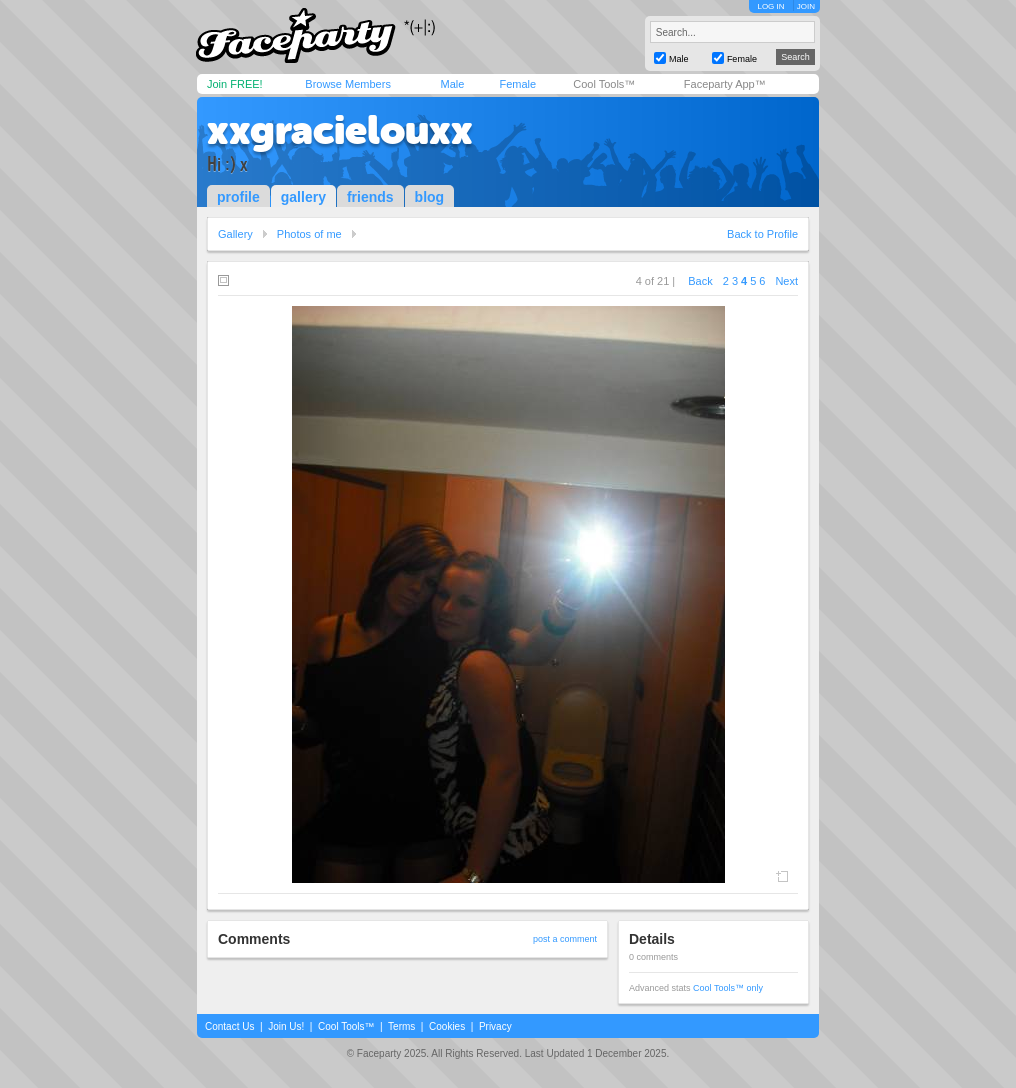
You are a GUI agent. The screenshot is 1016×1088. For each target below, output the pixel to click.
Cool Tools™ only (728, 988)
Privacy (495, 1026)
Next (786, 281)
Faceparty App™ (725, 84)
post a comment (565, 939)
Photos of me (309, 234)
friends (370, 197)
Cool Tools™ (604, 84)
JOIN (806, 6)
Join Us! (286, 1026)
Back (700, 281)
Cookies (447, 1026)
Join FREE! (235, 84)
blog (430, 197)
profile (238, 197)
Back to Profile (762, 234)
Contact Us (229, 1026)
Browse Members (348, 84)
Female (517, 84)
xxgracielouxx (340, 130)
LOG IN (770, 6)
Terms (401, 1026)
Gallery (235, 234)
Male (452, 84)
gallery (303, 197)
